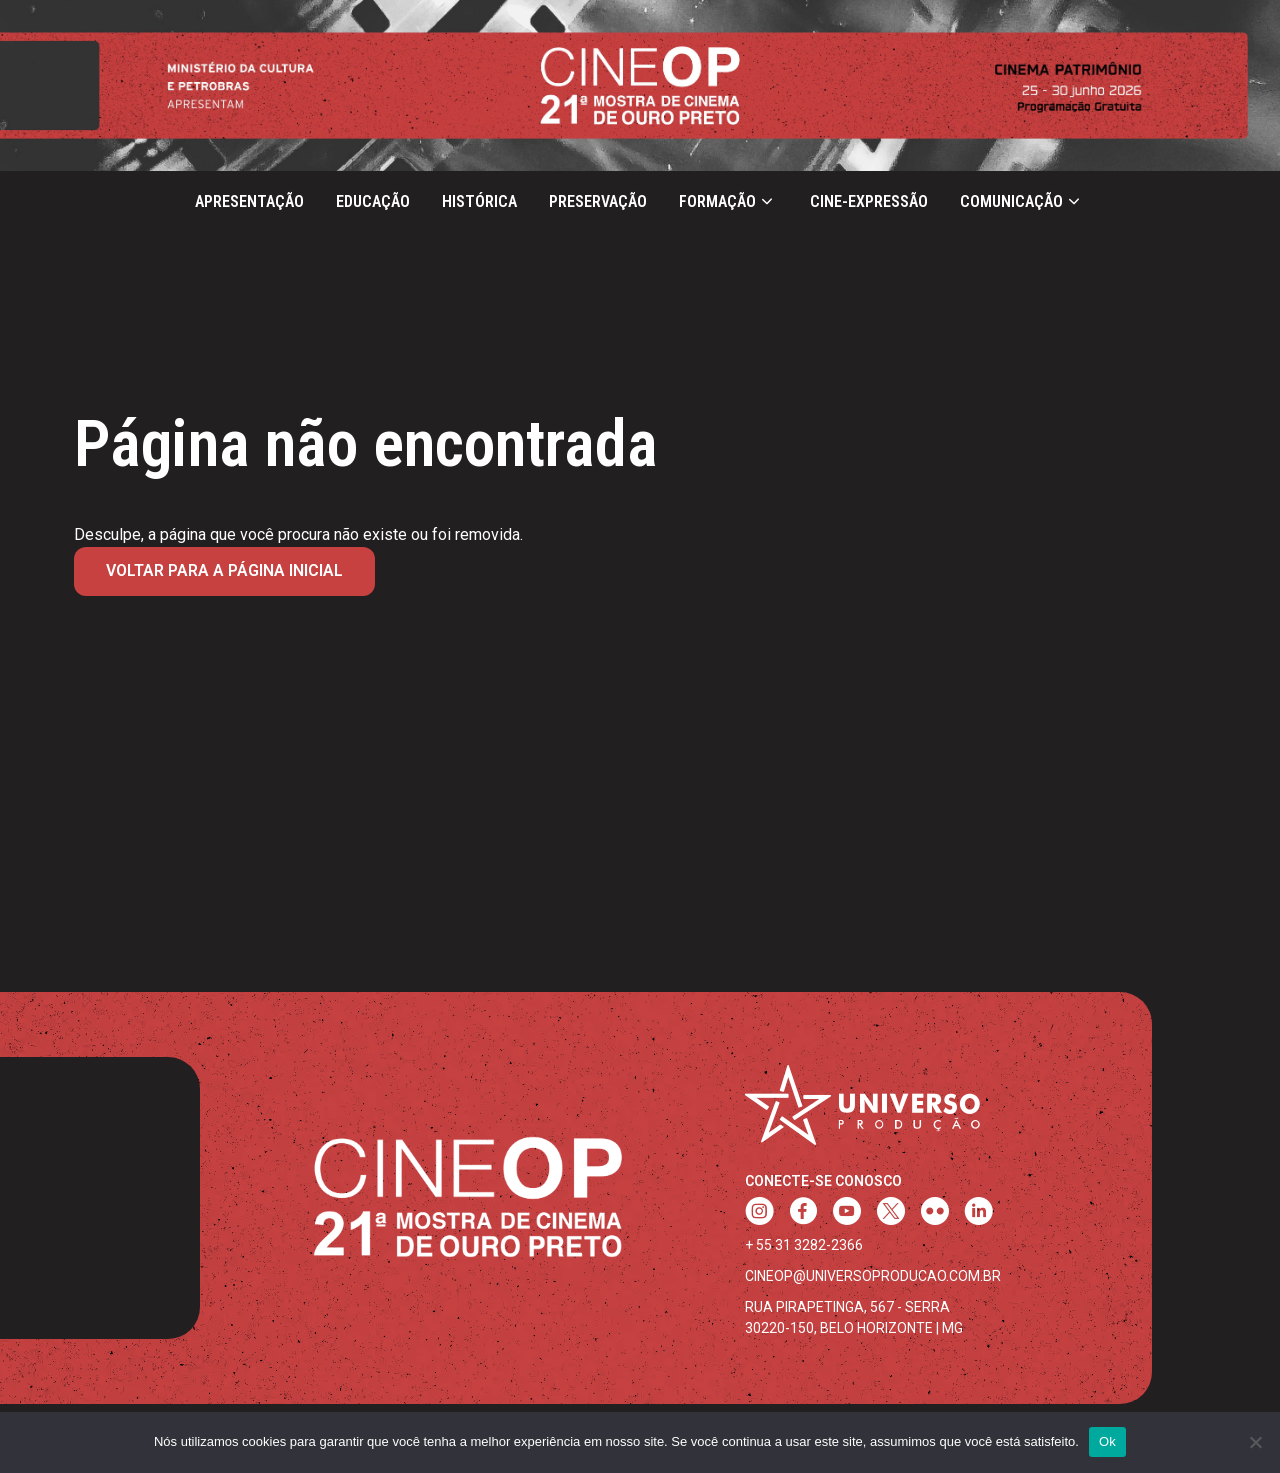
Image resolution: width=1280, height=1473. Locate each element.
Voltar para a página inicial (224, 570)
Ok (1107, 1441)
